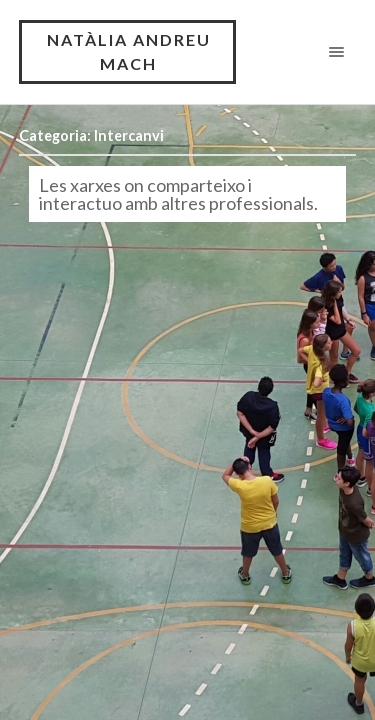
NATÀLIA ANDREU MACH (129, 51)
